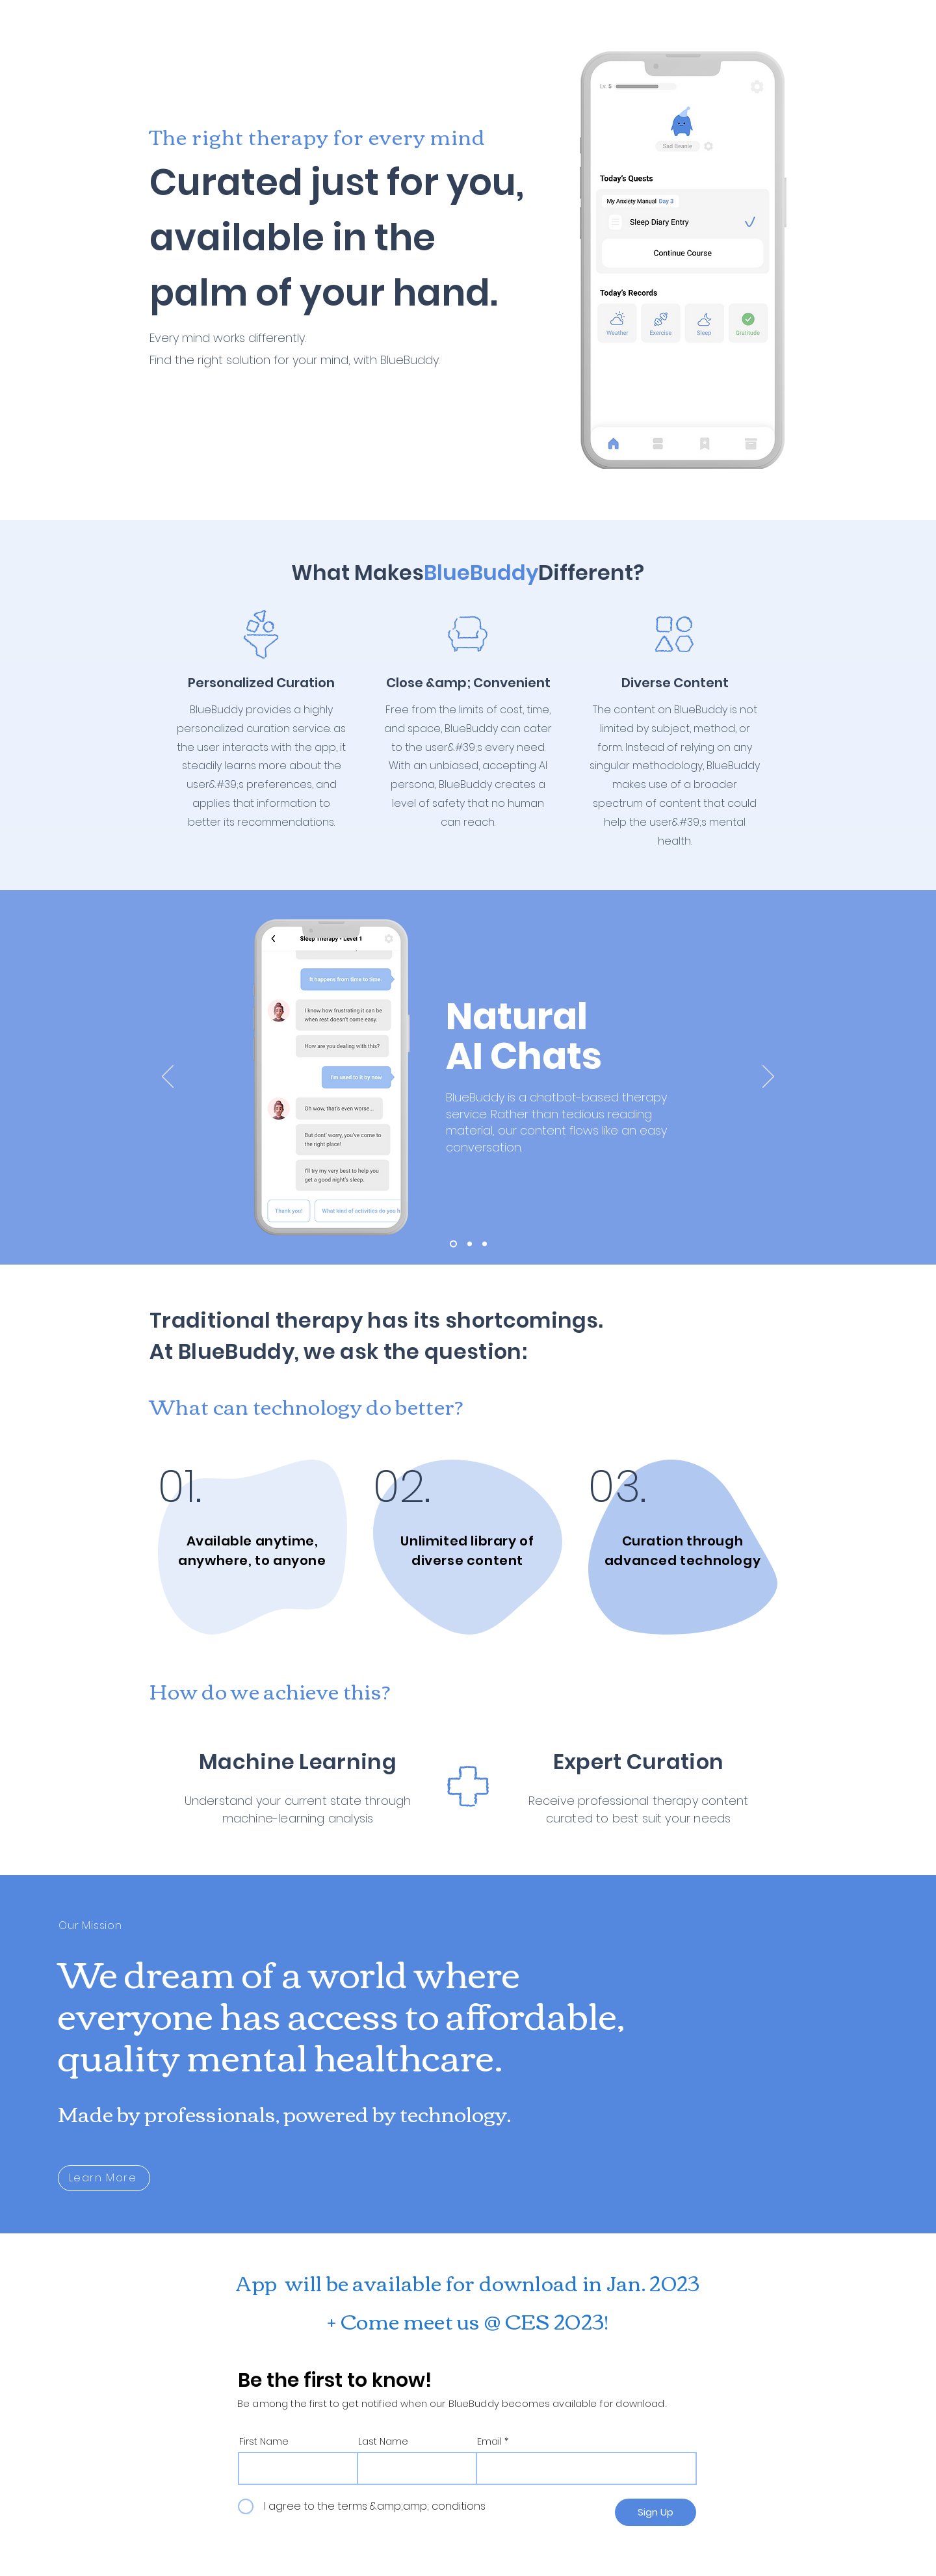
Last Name (383, 2441)
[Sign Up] (655, 2512)
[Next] (768, 1077)
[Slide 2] (469, 1244)
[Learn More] (104, 2178)
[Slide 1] (453, 1244)
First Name (264, 2441)
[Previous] (168, 1077)
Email (489, 2441)
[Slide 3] (484, 1244)
